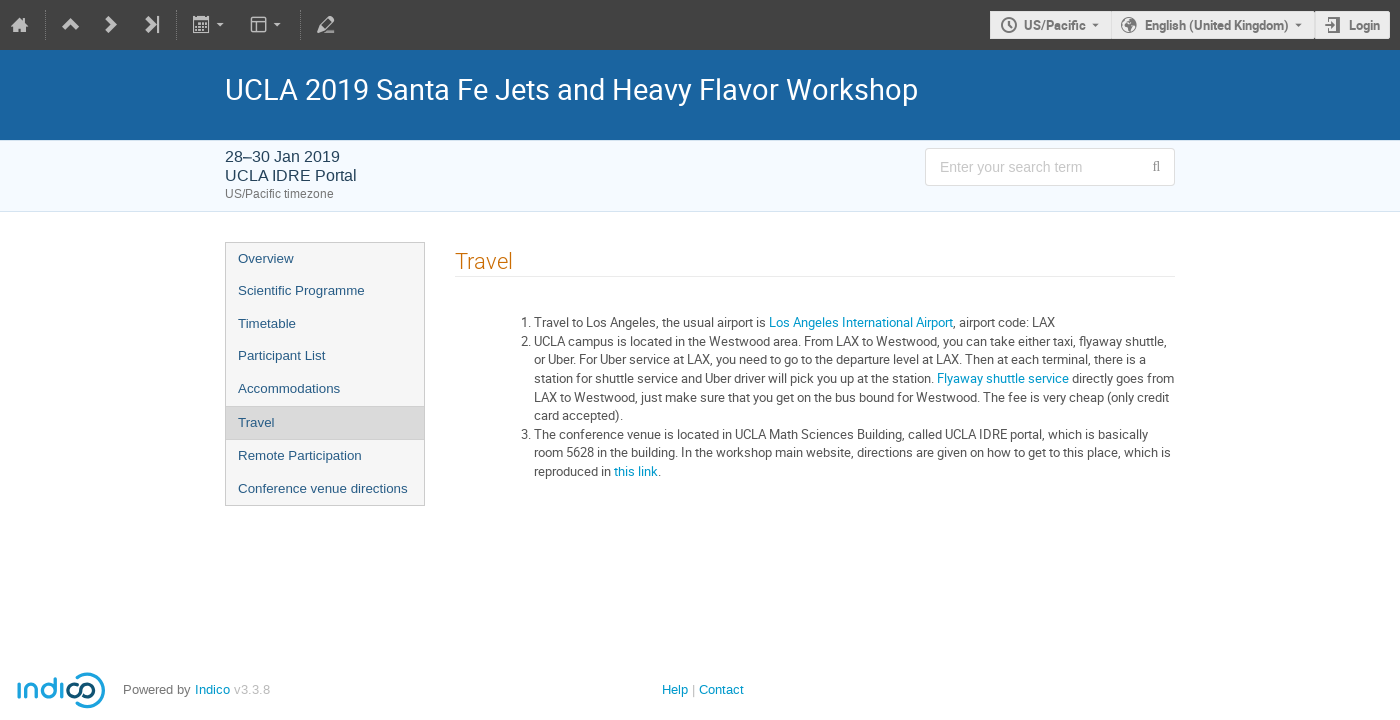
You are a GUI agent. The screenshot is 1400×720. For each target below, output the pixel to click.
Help (675, 689)
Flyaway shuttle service (1003, 378)
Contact (721, 689)
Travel (256, 422)
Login (1364, 25)
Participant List (281, 355)
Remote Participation (300, 455)
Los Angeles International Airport (861, 322)
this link (636, 471)
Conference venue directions (323, 488)
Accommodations (289, 388)
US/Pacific (1055, 25)
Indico (212, 689)
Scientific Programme (301, 290)
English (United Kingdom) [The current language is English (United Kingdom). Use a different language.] (1217, 25)
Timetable (267, 323)
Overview (266, 258)
